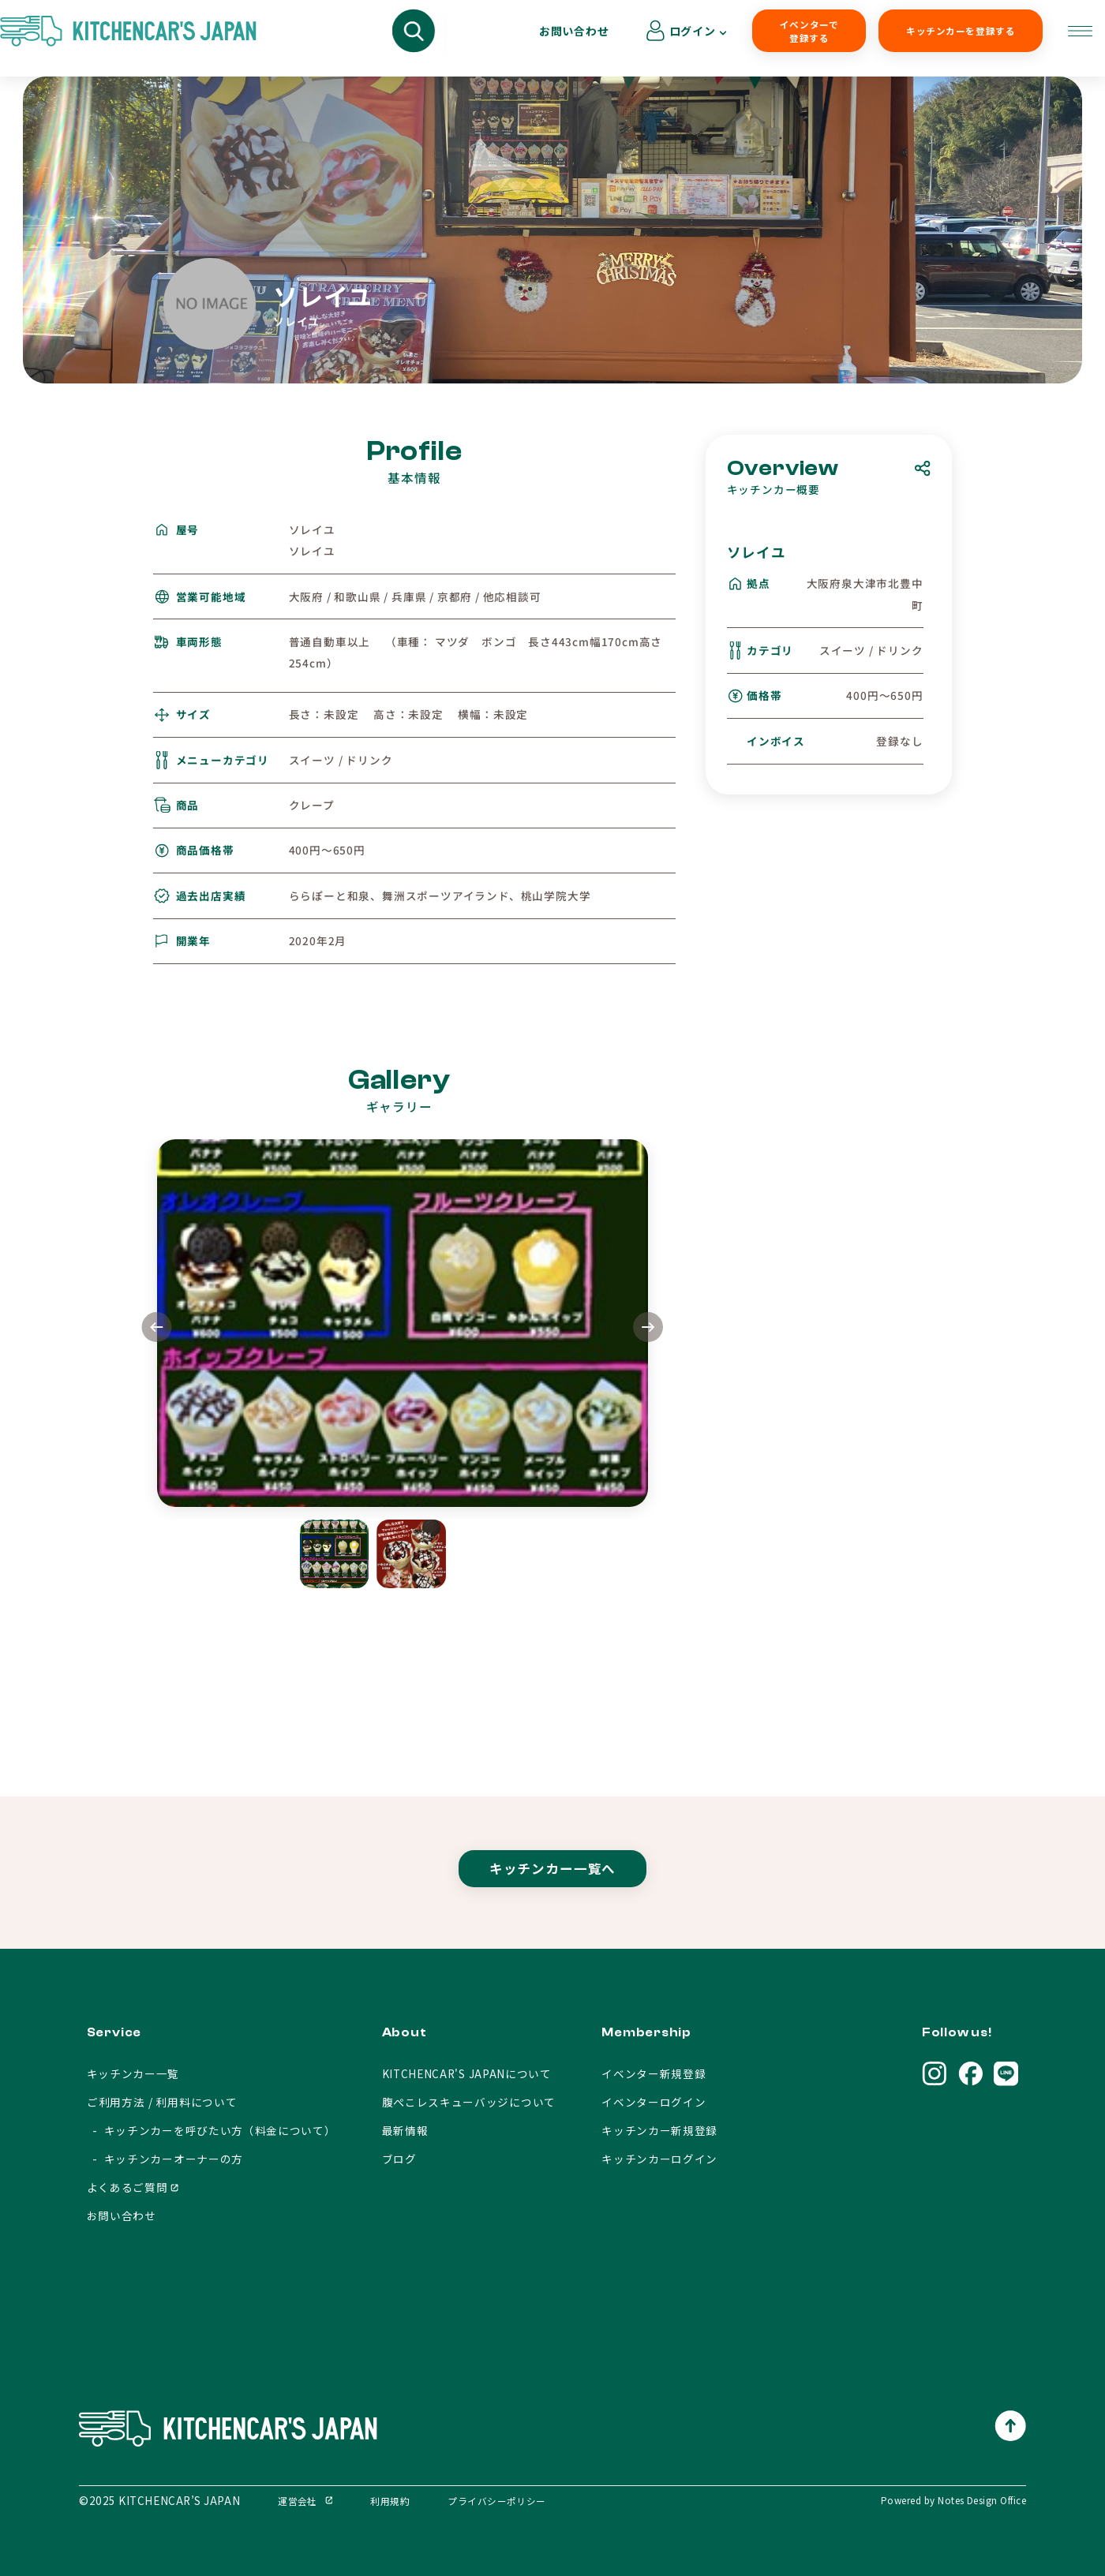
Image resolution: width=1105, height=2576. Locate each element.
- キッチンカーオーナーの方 (165, 2159)
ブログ (399, 2159)
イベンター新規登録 (653, 2073)
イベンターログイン (653, 2102)
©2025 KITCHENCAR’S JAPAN (159, 2500)
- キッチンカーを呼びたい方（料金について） (211, 2130)
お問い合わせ (937, 38)
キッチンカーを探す (221, 39)
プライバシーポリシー (497, 2500)
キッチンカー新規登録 (659, 2130)
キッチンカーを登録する (804, 38)
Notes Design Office (982, 2500)
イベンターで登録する (672, 38)
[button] (648, 1329)
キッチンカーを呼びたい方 (368, 39)
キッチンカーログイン (659, 2159)
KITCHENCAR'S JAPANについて (467, 2073)
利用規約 (390, 2500)
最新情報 (405, 2130)
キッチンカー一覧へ (552, 1883)
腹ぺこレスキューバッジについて (469, 2102)
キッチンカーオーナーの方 (533, 39)
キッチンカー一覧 (133, 2073)
